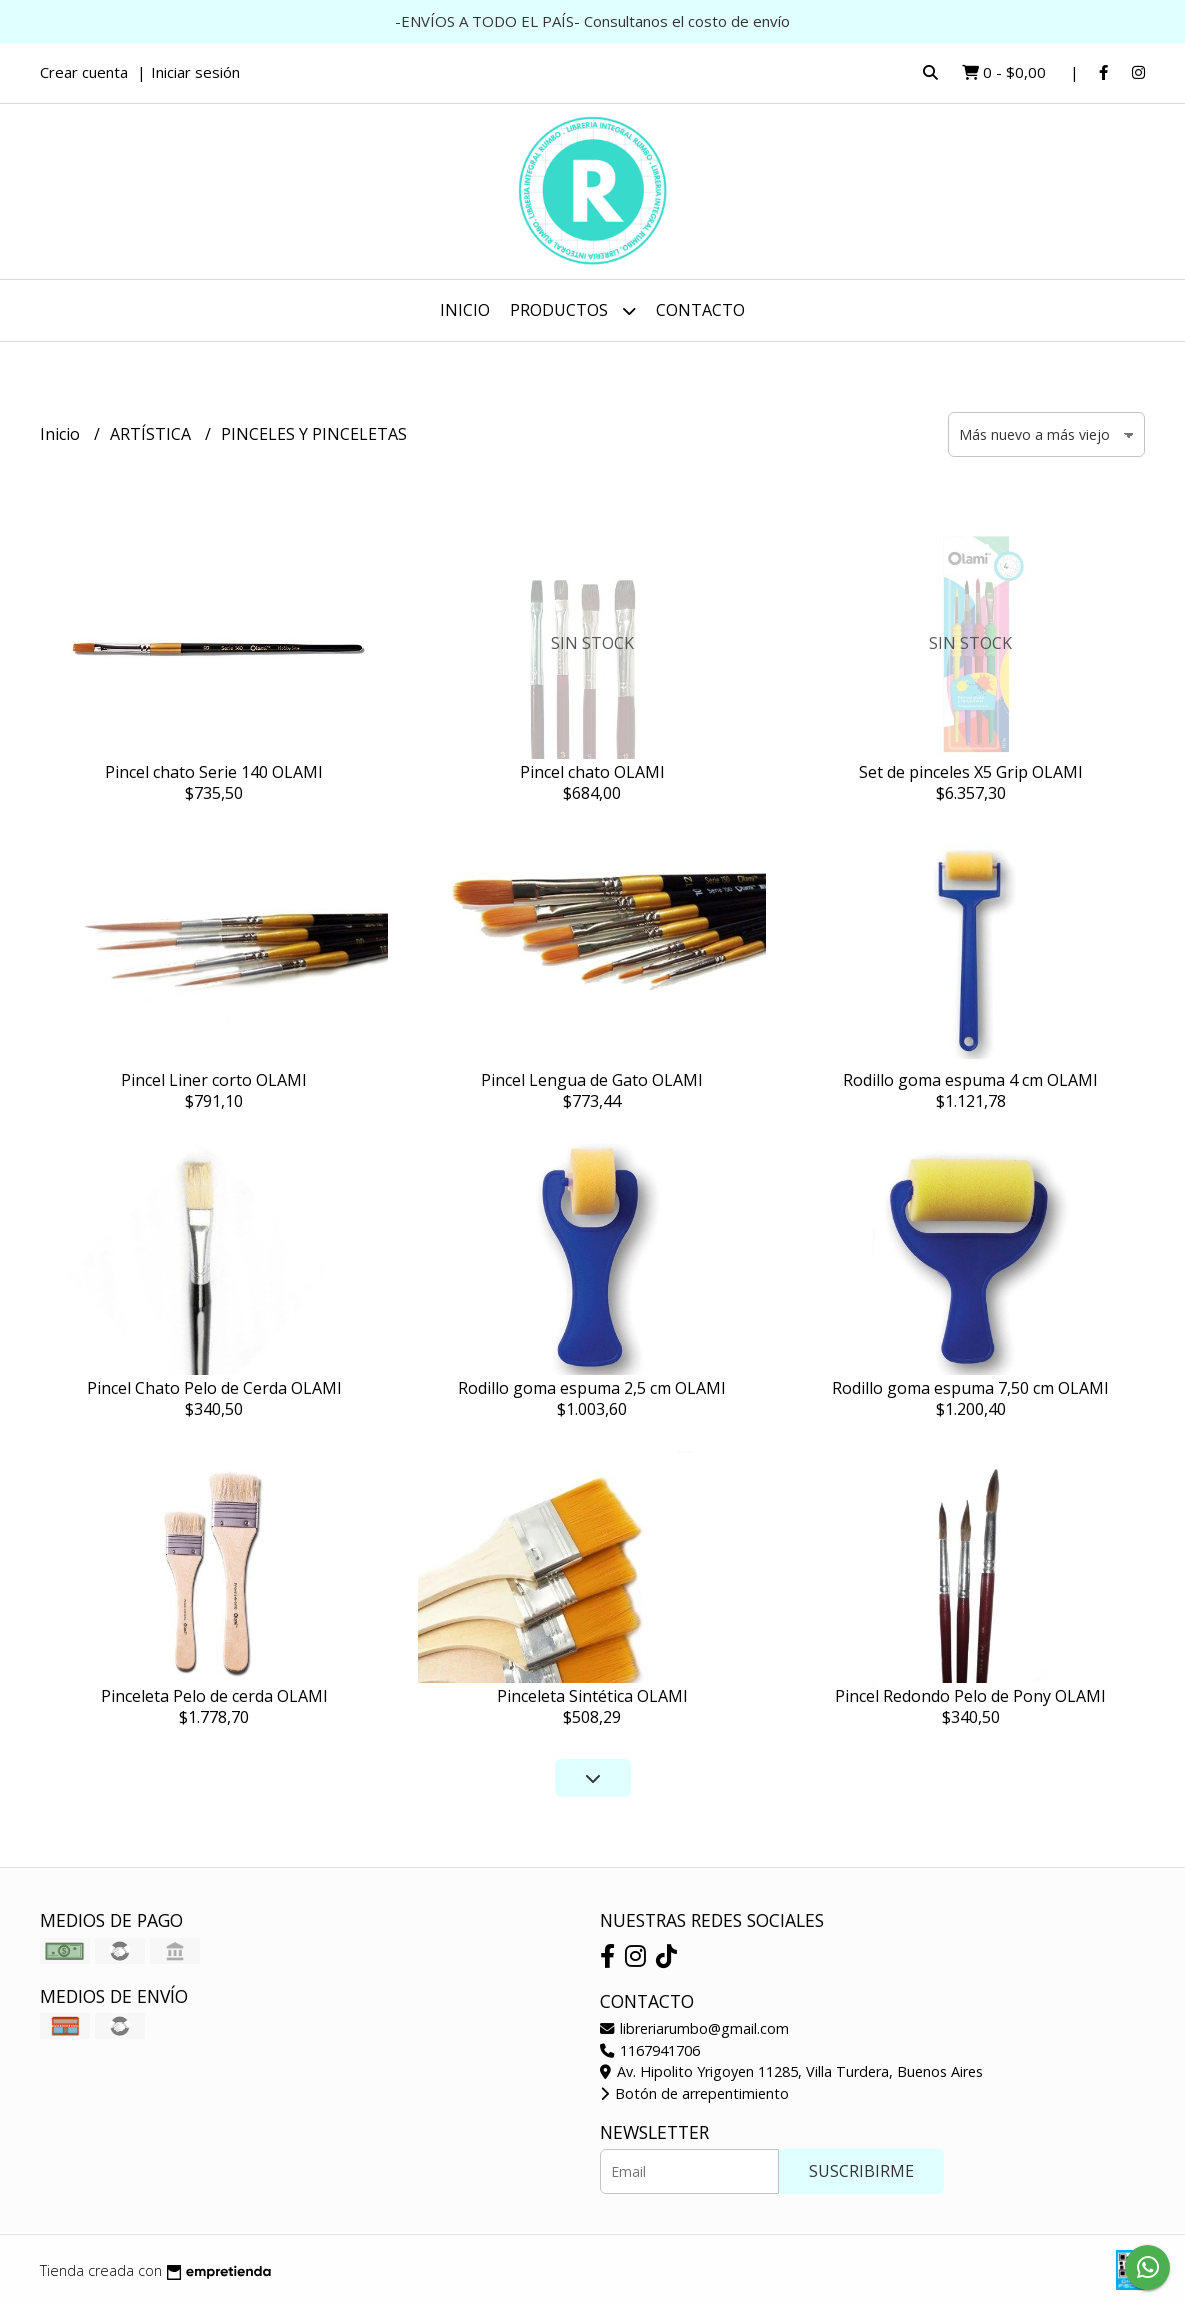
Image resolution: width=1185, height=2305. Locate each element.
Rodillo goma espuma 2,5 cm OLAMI (592, 1388)
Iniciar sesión (195, 72)
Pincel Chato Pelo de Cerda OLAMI (214, 1388)
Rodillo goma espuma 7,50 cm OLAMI (970, 1388)
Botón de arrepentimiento (694, 2093)
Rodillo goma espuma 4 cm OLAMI (970, 1080)
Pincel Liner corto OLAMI (214, 1080)
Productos (573, 310)
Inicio (465, 310)
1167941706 (650, 2050)
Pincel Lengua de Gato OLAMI (592, 1080)
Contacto (700, 310)
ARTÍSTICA (152, 434)
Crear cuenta (84, 72)
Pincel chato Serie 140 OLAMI (214, 772)
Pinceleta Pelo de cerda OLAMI (214, 1696)
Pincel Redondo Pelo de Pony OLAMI (970, 1696)
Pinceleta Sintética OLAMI (592, 1696)
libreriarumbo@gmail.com (694, 2028)
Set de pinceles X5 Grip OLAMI (971, 772)
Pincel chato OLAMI (592, 772)
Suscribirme (861, 2171)
